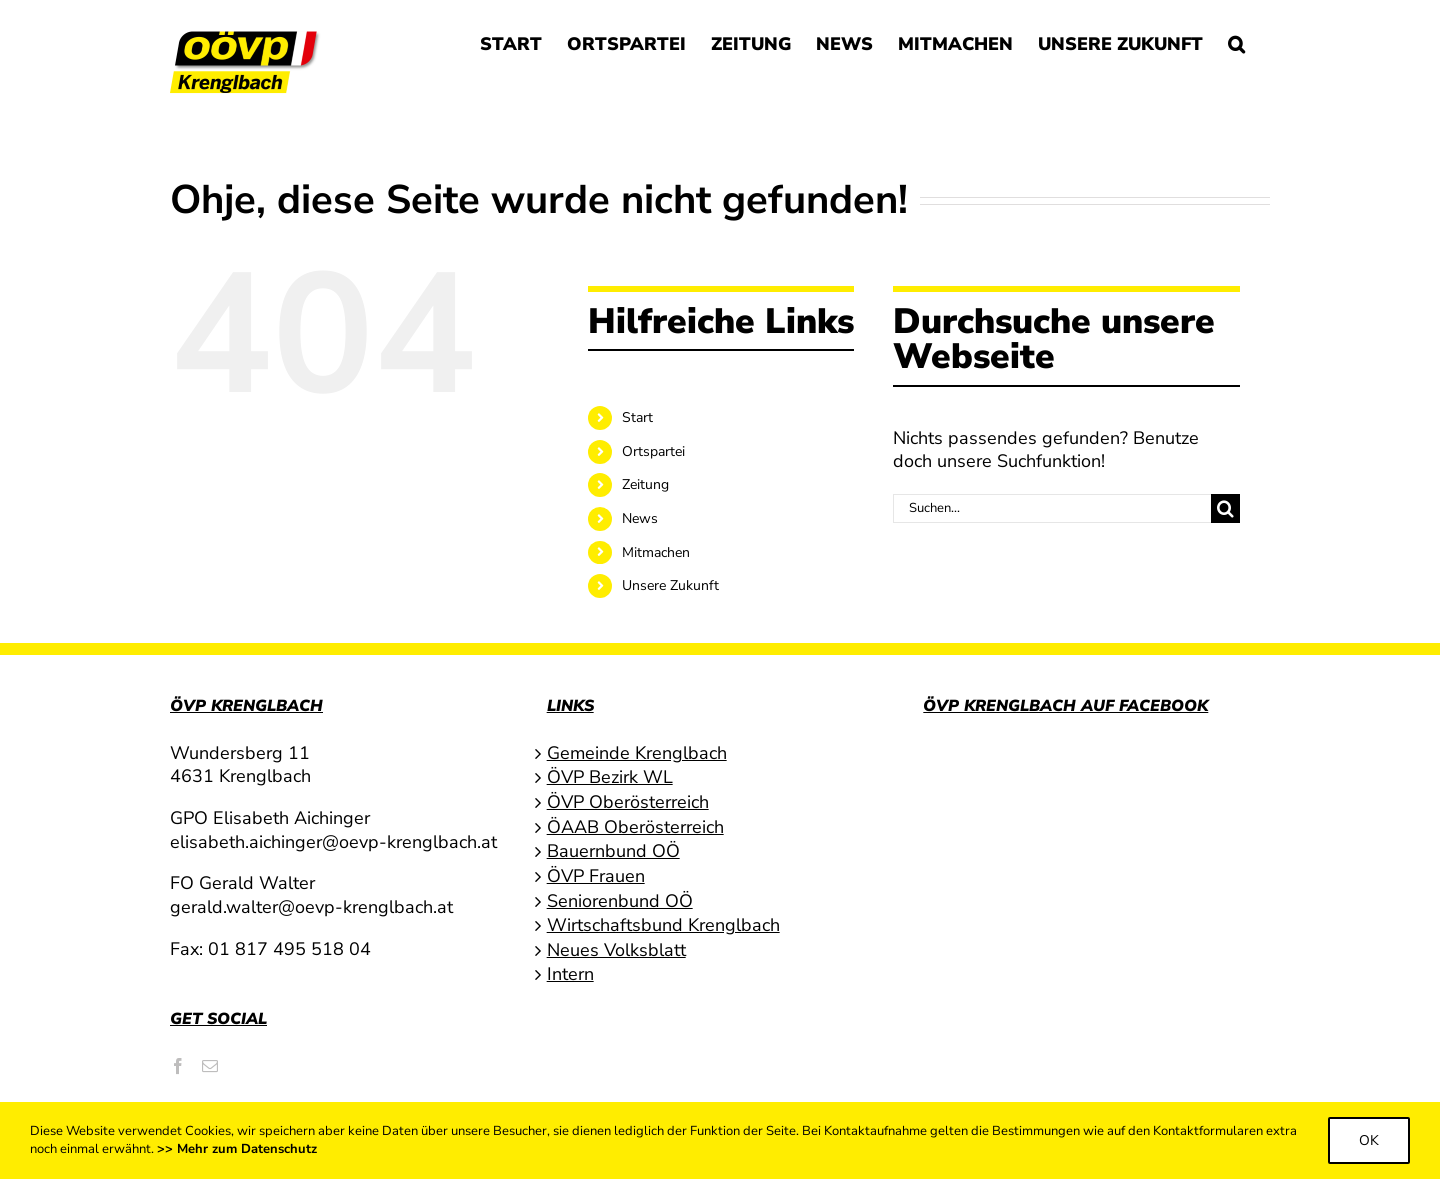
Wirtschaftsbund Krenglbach (663, 925)
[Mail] (210, 1066)
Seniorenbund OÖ (620, 901)
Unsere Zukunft (670, 585)
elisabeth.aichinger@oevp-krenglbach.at (333, 842)
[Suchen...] (1052, 508)
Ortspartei (653, 451)
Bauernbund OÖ (613, 851)
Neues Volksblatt (616, 950)
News (640, 518)
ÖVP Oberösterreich (628, 802)
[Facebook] (178, 1066)
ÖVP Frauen (596, 876)
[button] (1236, 42)
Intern (570, 974)
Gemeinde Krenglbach (637, 753)
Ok (1369, 1140)
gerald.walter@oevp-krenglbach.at (311, 907)
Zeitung (645, 484)
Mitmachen (656, 552)
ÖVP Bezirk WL (610, 777)
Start (637, 417)
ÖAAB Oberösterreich (635, 827)
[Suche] (1225, 508)
